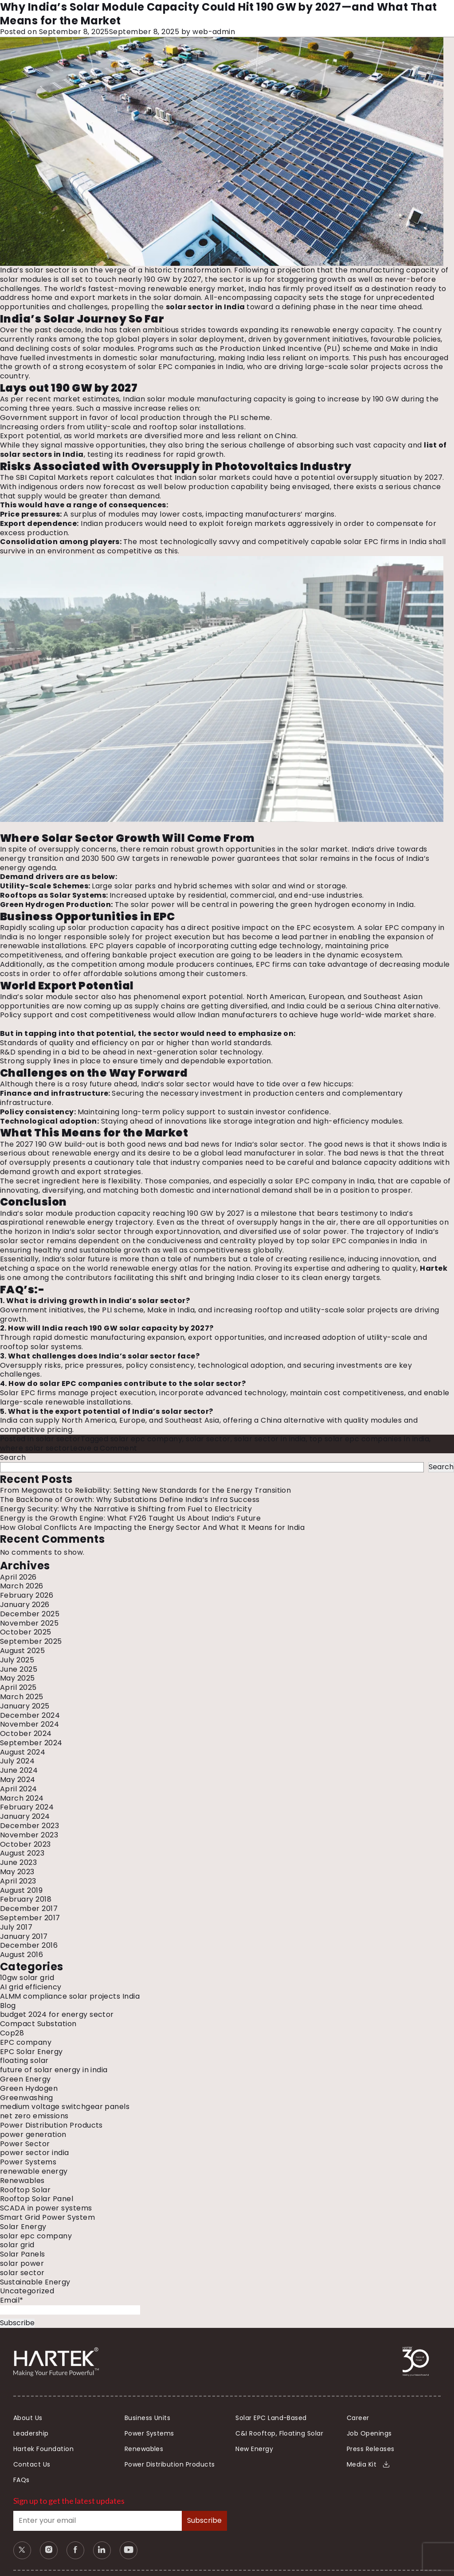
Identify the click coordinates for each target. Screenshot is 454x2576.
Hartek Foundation (43, 2448)
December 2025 (29, 1614)
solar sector (58, 1439)
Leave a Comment (103, 1448)
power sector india (34, 2153)
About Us (28, 2417)
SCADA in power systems (46, 2208)
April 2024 (18, 1789)
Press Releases (371, 2448)
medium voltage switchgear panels (64, 2106)
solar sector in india (270, 1439)
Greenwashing (26, 2098)
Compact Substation (38, 2024)
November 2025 (29, 1623)
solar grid (17, 2245)
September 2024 (31, 1743)
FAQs (21, 2479)
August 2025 (22, 1651)
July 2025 (17, 1660)
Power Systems (28, 2162)
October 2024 (26, 1733)
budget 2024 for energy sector (57, 2014)
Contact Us (32, 2464)
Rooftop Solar (25, 2190)
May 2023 (17, 1872)
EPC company (25, 2042)
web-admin (213, 32)
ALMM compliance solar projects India (70, 1996)
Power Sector (25, 2144)
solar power (22, 2263)
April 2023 (18, 1881)
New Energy (254, 2448)
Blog (8, 2005)
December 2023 (29, 1826)
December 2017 (29, 1908)
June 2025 (18, 1669)
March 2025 (21, 1697)
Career (358, 2417)
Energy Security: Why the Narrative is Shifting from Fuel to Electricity (126, 1509)
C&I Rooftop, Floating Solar (279, 2433)
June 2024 (19, 1770)
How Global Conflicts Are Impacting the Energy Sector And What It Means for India (152, 1527)
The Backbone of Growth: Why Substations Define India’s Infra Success (130, 1499)
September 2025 (31, 1641)
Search (13, 1457)
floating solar (24, 2060)
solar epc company (146, 1439)
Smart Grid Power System (47, 2217)
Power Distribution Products (51, 2125)
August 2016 (21, 1955)
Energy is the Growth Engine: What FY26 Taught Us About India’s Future (130, 1518)
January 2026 (25, 1604)
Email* (70, 2305)
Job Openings (369, 2433)
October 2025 (25, 1632)
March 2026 (21, 1586)
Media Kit (368, 2464)
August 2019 (21, 1890)
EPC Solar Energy (31, 2052)
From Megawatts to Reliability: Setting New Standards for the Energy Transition (145, 1490)
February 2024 (27, 1807)
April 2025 (18, 1687)
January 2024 (25, 1816)
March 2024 (22, 1798)
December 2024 (30, 1715)
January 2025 (25, 1706)
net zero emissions (34, 2116)
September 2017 (30, 1918)
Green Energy (25, 2079)
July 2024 (17, 1761)
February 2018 (25, 1899)
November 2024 (29, 1724)
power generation (33, 2134)
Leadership (31, 2433)
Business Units (148, 2417)
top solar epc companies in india (369, 1439)
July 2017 (16, 1927)
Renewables (22, 2180)
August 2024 (22, 1752)
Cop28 (12, 2033)
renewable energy (34, 2171)
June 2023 (18, 1862)
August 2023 (22, 1853)
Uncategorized (27, 2291)
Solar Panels (22, 2254)
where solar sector (35, 1448)
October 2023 (25, 1844)
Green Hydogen (29, 2088)
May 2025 (17, 1678)
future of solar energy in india (54, 2070)
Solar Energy (23, 2227)
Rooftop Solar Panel (36, 2199)
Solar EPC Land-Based (271, 2417)
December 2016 (29, 1945)
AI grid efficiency (31, 1987)
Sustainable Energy (35, 2282)
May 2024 (17, 1779)
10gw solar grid (27, 1978)
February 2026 (26, 1595)
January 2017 (24, 1936)
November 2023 (29, 1835)
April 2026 (18, 1577)
